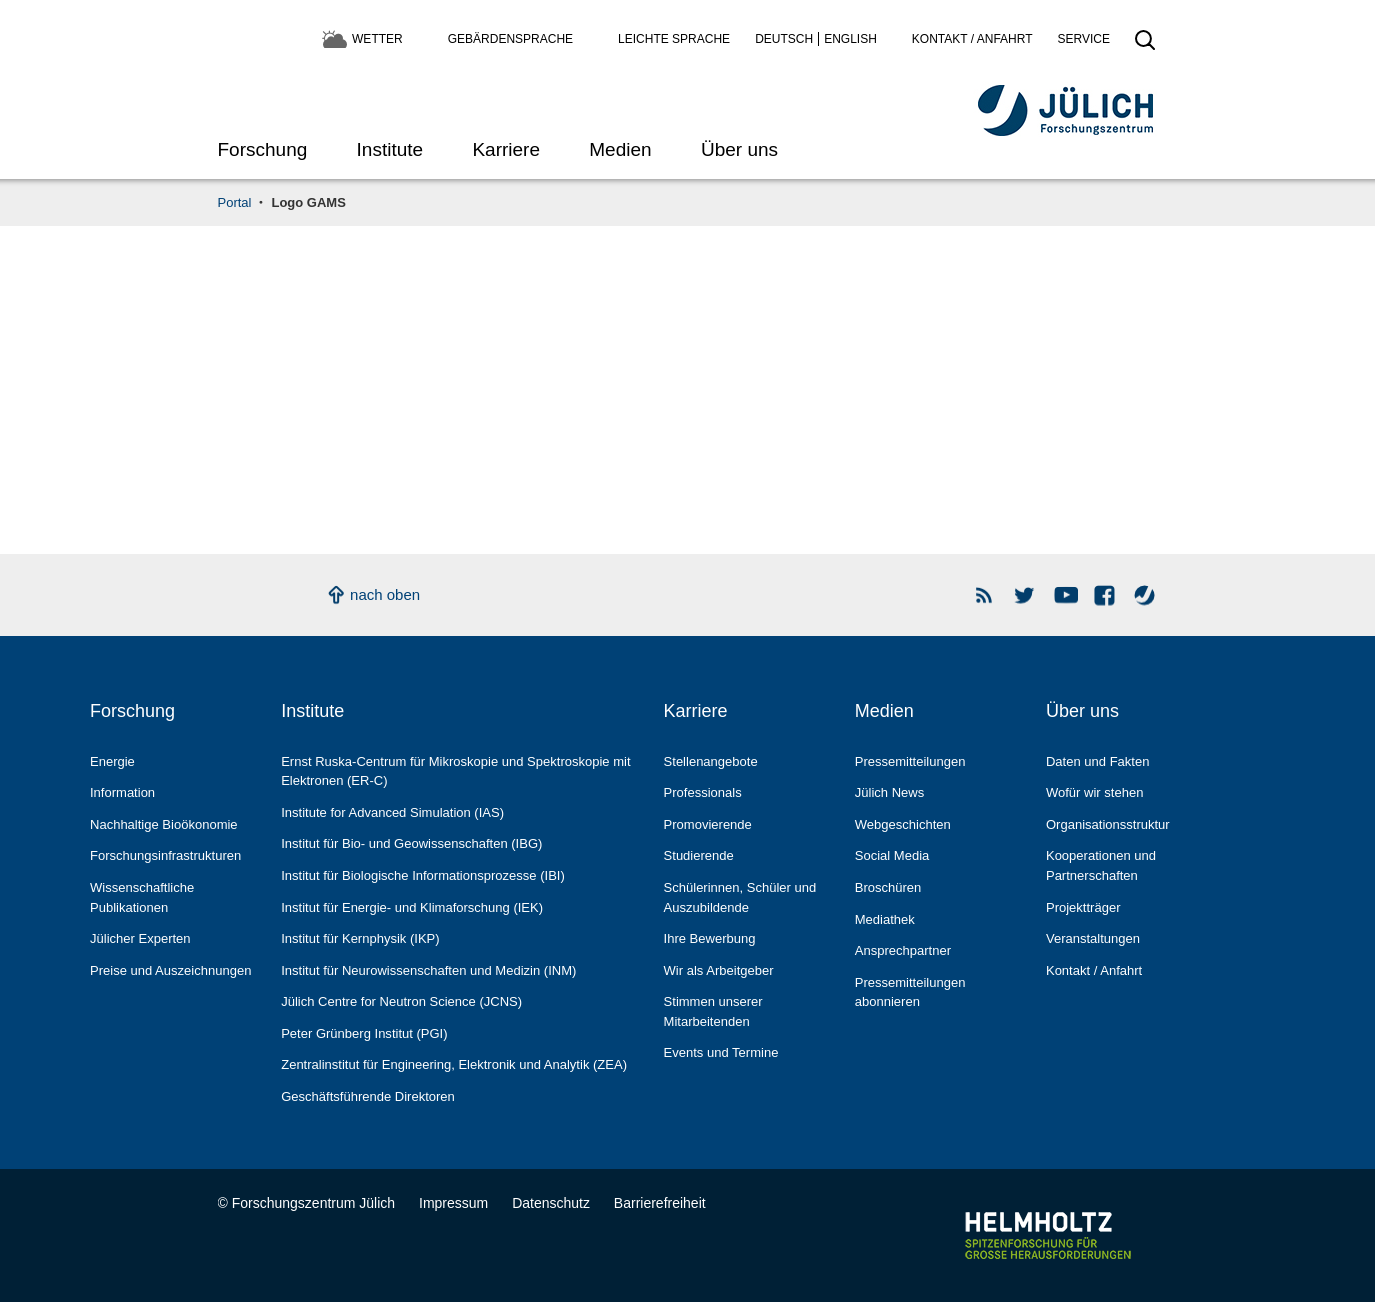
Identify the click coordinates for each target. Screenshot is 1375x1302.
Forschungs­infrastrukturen (165, 855)
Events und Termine (721, 1052)
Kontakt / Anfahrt (972, 39)
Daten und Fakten (1097, 761)
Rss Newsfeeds (985, 595)
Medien (620, 149)
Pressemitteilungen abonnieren (910, 992)
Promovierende (708, 824)
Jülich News (889, 792)
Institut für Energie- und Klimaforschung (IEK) (412, 907)
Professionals (703, 792)
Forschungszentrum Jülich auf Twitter (1025, 595)
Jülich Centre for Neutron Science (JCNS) (401, 1001)
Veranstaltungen (1093, 938)
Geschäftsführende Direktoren (368, 1096)
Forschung (263, 149)
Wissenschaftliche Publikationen (142, 897)
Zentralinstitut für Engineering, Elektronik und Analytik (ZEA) (454, 1064)
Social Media (892, 855)
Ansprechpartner (903, 950)
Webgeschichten (903, 824)
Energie (112, 761)
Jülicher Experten (140, 938)
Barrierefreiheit (660, 1203)
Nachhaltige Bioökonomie (164, 824)
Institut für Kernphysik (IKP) (360, 938)
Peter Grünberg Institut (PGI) (364, 1033)
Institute (390, 149)
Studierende (699, 855)
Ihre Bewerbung (710, 938)
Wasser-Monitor (1145, 595)
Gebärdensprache (510, 39)
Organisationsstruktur (1108, 824)
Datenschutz (551, 1203)
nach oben (385, 594)
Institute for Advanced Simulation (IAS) (392, 812)
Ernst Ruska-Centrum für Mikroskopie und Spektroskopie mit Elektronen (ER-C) (455, 771)
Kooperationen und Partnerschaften (1101, 865)
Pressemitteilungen (910, 761)
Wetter (377, 39)
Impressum (453, 1203)
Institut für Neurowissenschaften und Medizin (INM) (428, 970)
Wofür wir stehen (1094, 792)
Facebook (1105, 595)
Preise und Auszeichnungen (170, 970)
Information (122, 792)
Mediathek (885, 919)
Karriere (506, 149)
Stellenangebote (711, 761)
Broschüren (888, 887)
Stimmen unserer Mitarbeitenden (713, 1011)
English (850, 39)
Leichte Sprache (674, 39)
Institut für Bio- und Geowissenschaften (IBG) (411, 843)
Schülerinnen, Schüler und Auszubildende (740, 897)
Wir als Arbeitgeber (719, 970)
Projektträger (1083, 907)
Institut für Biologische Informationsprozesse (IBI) (423, 875)
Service (1084, 39)
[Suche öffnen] (1145, 46)
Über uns (739, 149)
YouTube (1065, 595)
